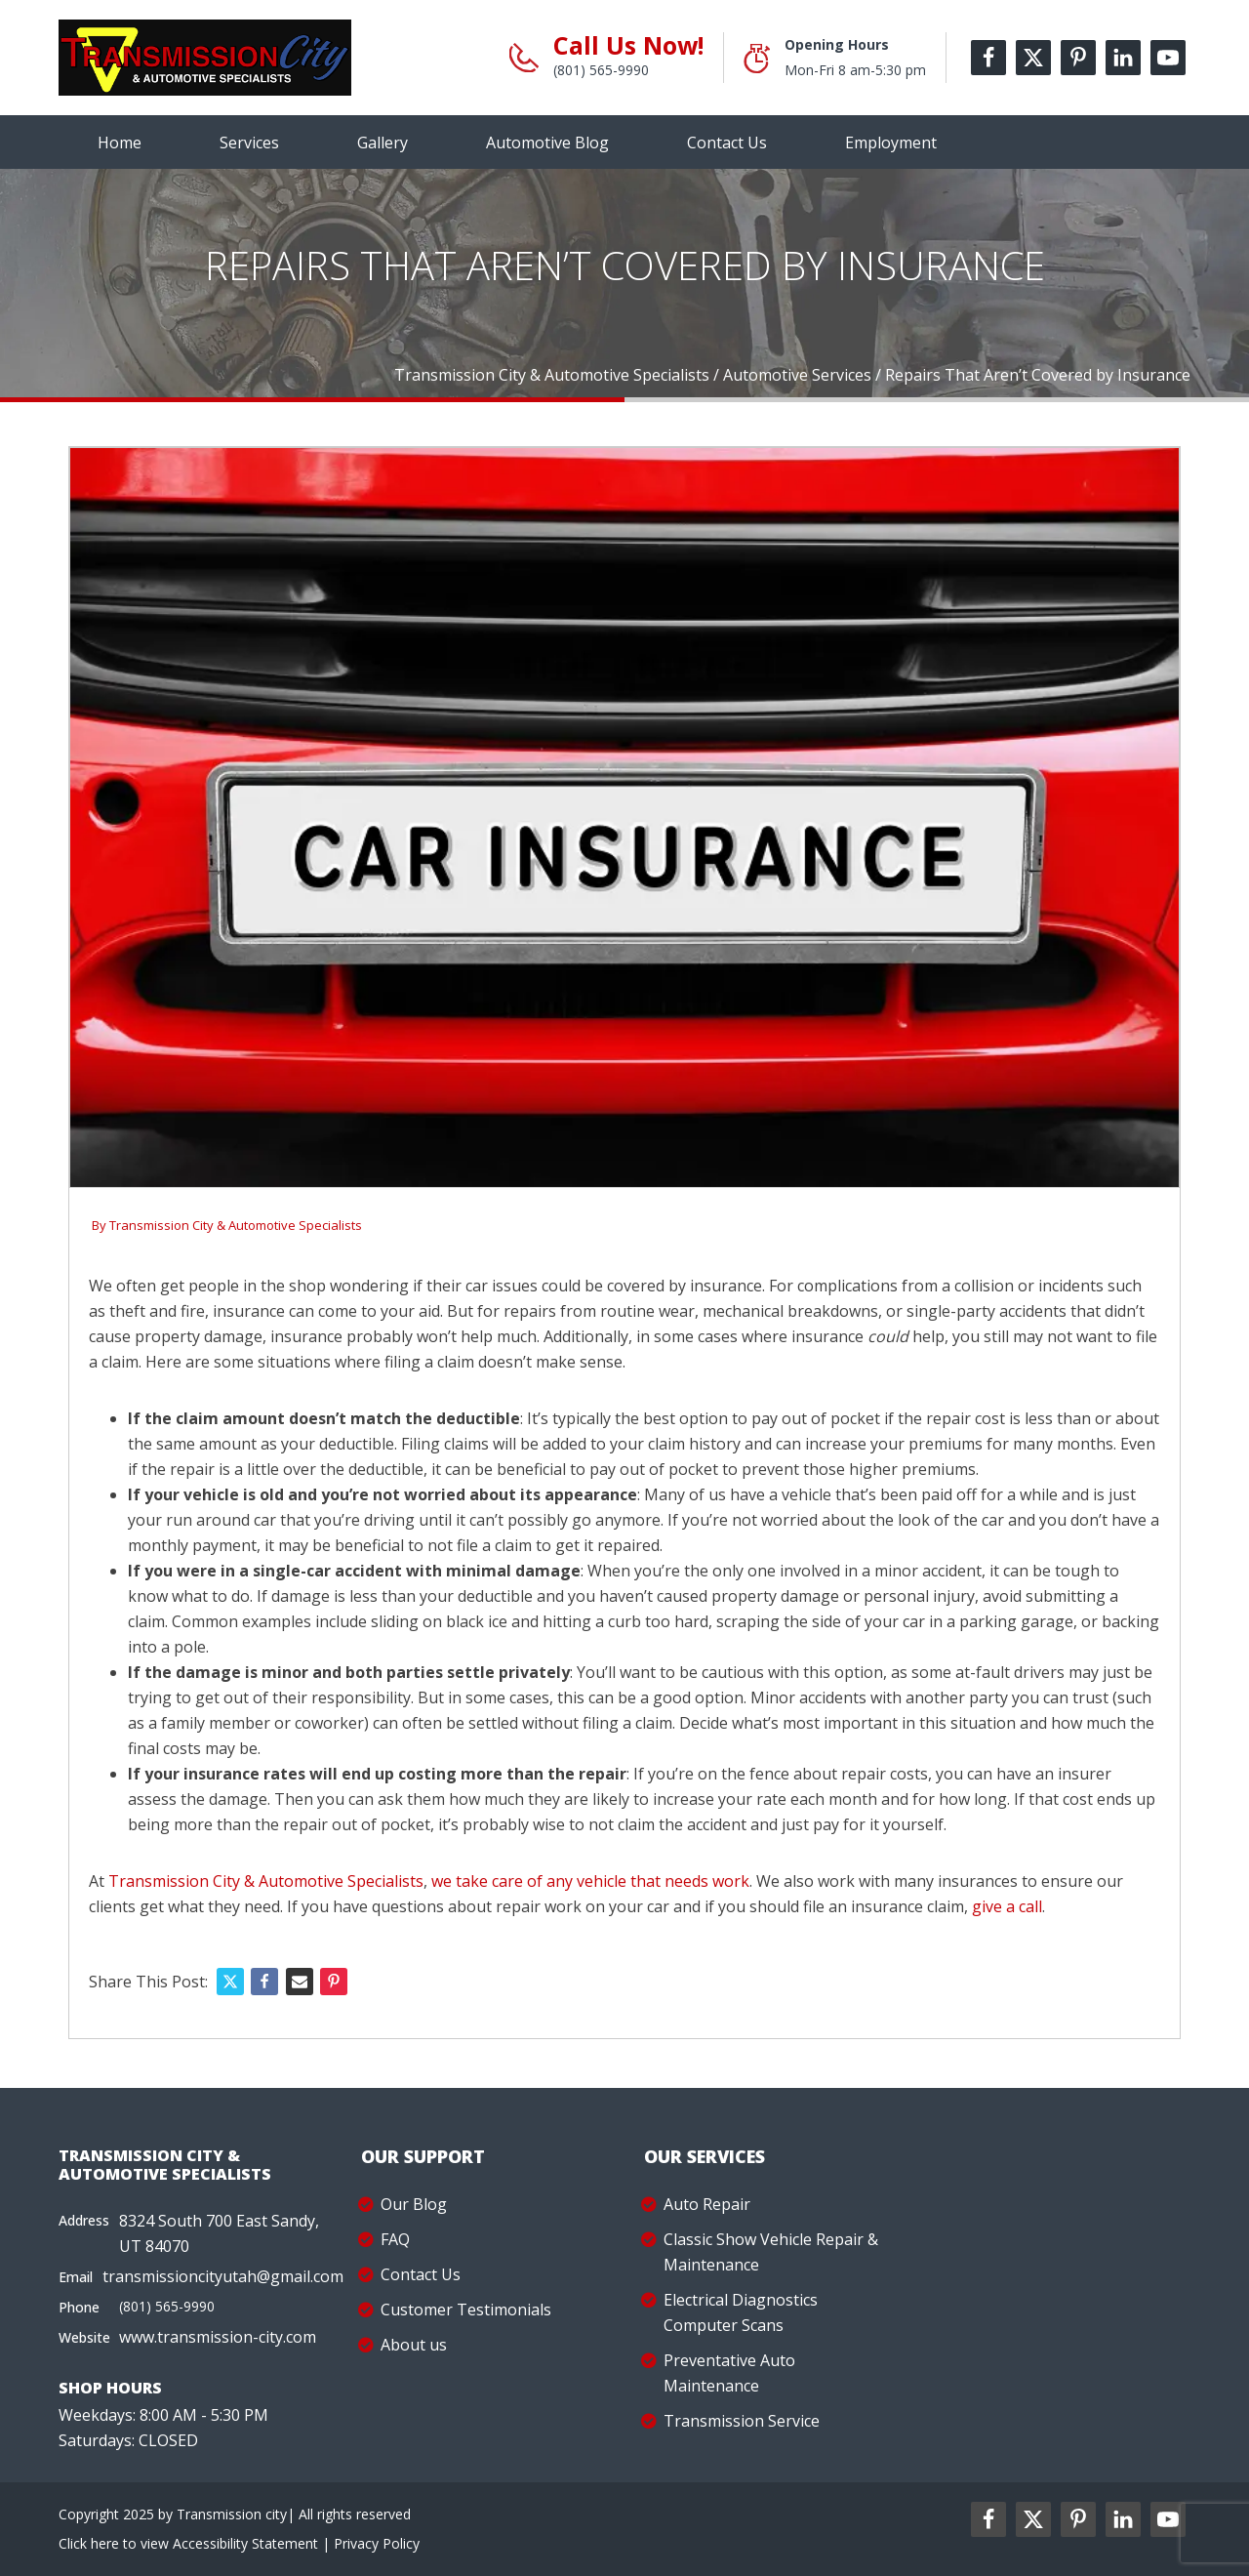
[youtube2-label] (1168, 2519)
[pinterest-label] (1078, 57)
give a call (1007, 1906)
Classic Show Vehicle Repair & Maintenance (771, 2251)
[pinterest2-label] (1078, 2519)
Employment (891, 142)
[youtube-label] (1168, 57)
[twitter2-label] (1033, 2519)
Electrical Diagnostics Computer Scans (741, 2312)
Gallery (382, 142)
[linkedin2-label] (1123, 2519)
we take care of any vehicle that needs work (590, 1881)
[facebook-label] (988, 57)
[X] (230, 1981)
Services (249, 142)
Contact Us (727, 142)
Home (119, 142)
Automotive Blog (547, 142)
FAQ (395, 2239)
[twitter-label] (1033, 57)
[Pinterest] (333, 1981)
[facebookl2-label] (988, 2519)
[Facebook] (264, 1981)
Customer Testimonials (466, 2309)
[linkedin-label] (1123, 57)
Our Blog (414, 2204)
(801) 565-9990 (601, 70)
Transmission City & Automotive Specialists (235, 1225)
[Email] (299, 1981)
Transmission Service (742, 2421)
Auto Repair (707, 2204)
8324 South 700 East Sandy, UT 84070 (219, 2233)
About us (414, 2344)
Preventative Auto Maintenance (729, 2373)
